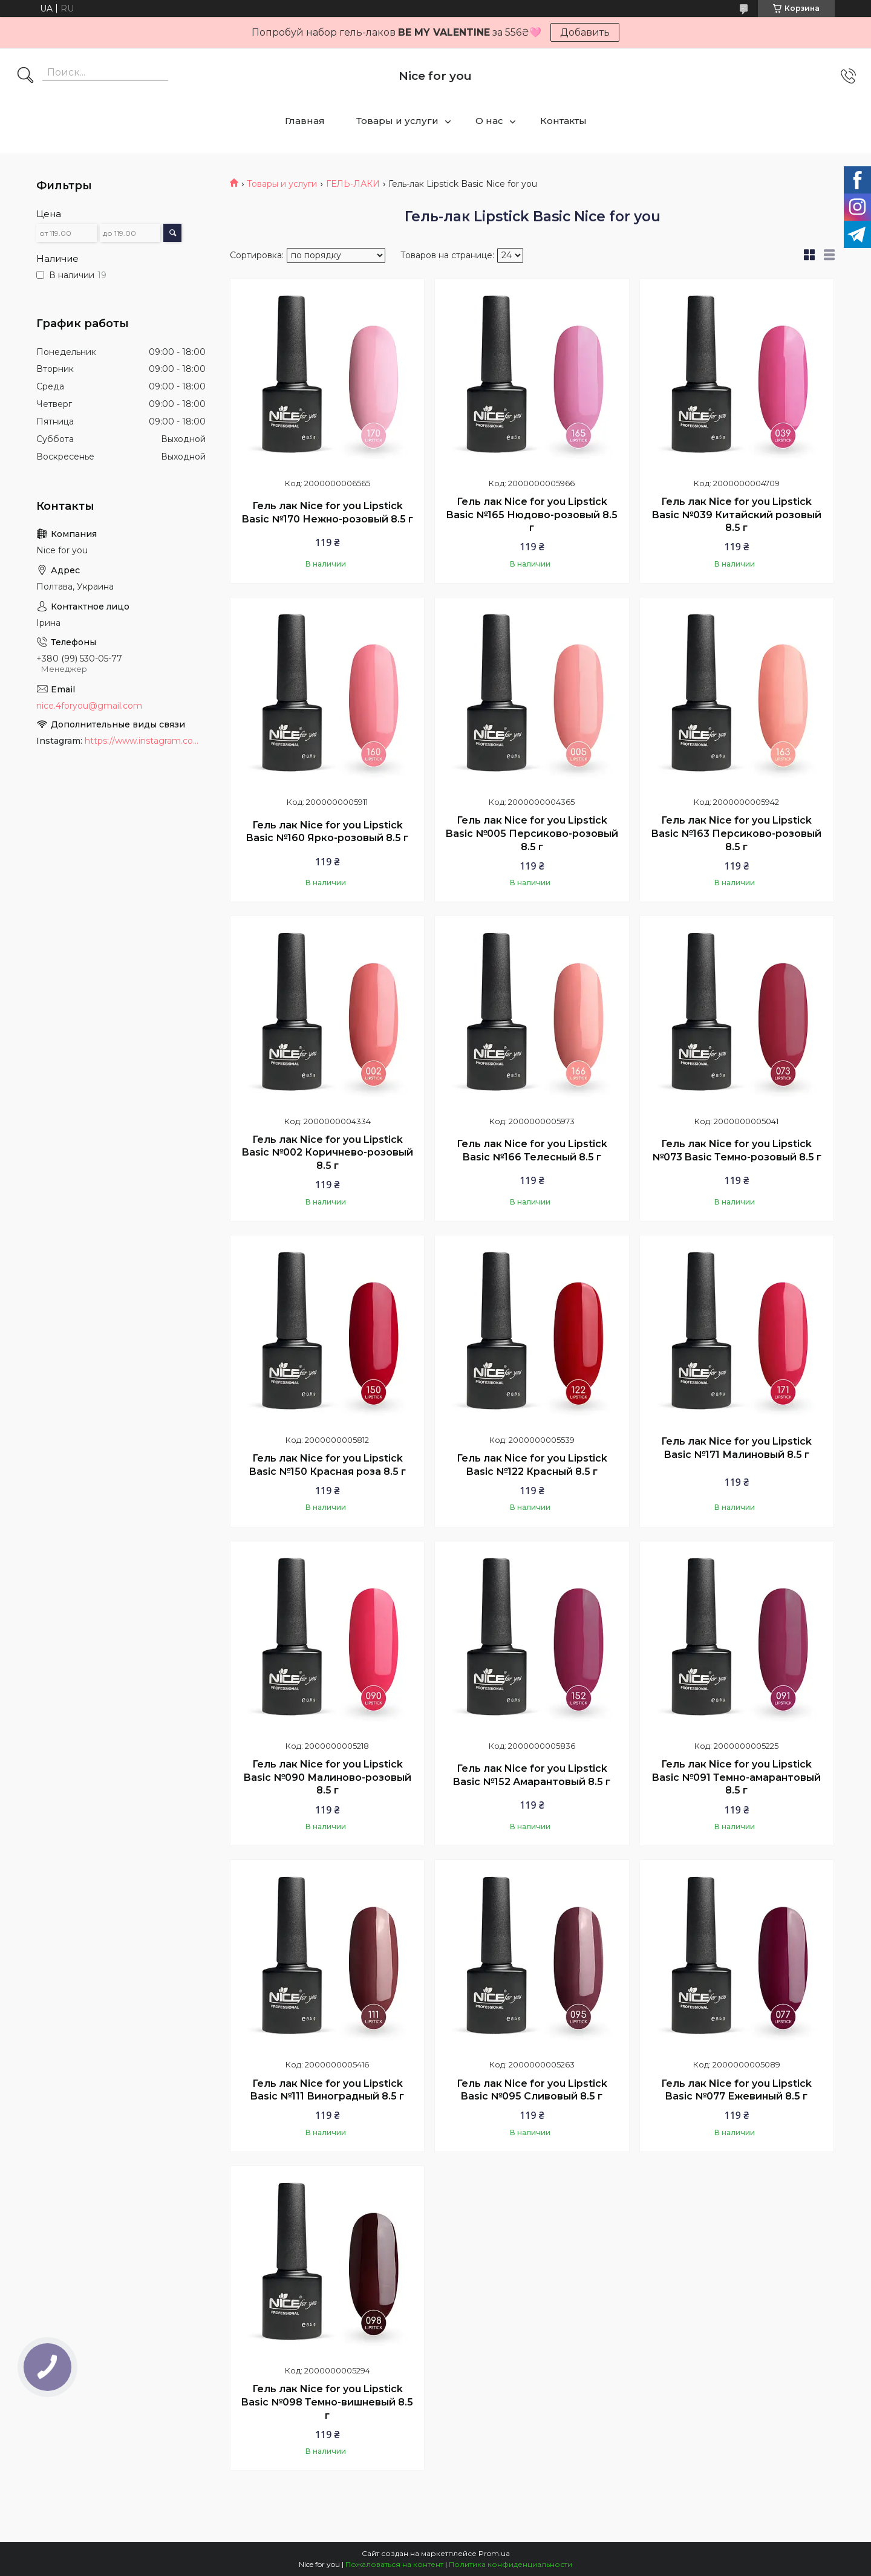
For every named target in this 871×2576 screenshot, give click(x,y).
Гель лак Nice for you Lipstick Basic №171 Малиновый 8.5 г (736, 1448)
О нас (489, 120)
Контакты (563, 120)
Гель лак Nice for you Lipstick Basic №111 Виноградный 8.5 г (327, 2090)
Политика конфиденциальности (510, 2564)
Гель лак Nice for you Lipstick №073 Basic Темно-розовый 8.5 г (736, 1150)
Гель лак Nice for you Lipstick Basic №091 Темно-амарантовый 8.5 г (736, 1777)
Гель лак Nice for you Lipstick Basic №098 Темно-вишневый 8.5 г (327, 2402)
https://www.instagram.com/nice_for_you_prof (145, 740)
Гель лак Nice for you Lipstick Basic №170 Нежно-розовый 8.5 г (327, 512)
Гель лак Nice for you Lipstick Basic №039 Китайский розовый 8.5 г (736, 514)
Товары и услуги (397, 120)
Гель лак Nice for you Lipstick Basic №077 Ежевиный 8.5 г (736, 2090)
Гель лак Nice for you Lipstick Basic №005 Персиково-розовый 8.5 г (532, 833)
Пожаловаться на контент (394, 2564)
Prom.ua (494, 2553)
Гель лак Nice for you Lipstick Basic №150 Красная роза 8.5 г (327, 1464)
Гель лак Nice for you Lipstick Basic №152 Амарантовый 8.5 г (531, 1775)
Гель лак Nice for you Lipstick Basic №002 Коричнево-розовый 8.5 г (327, 1152)
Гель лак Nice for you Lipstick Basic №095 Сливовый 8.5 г (532, 2090)
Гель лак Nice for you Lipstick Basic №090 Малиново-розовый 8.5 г (327, 1777)
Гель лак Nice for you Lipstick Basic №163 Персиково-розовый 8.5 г (736, 833)
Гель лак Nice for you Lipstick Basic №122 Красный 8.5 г (532, 1464)
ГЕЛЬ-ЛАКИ (353, 183)
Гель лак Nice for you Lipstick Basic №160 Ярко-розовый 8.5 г (327, 831)
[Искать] (25, 76)
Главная (305, 120)
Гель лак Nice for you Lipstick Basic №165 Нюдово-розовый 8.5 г (532, 514)
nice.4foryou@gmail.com (89, 705)
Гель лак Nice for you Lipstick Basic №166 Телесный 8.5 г (532, 1150)
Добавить (585, 32)
